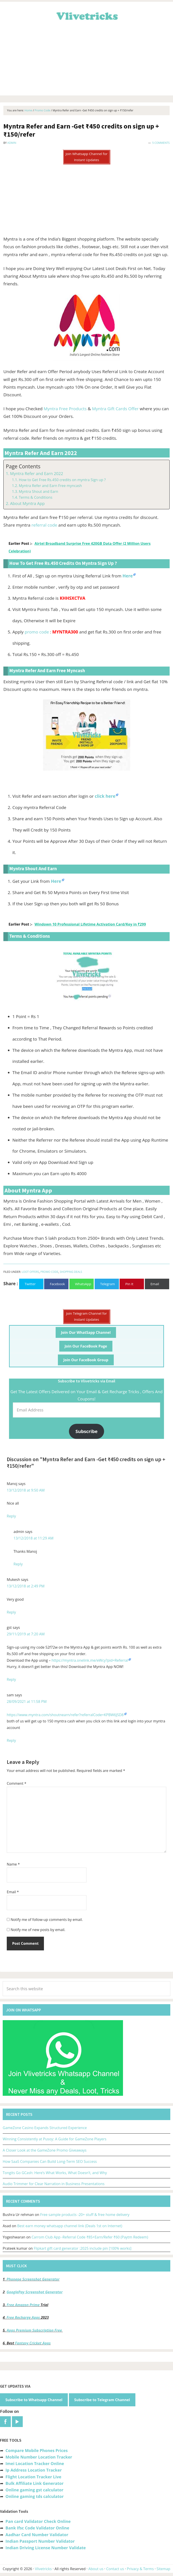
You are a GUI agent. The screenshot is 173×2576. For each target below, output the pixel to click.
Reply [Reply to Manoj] (11, 1516)
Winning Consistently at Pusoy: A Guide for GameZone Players (54, 2139)
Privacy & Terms (140, 2568)
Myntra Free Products (65, 409)
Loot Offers (30, 1272)
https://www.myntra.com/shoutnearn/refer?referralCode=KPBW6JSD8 (65, 1714)
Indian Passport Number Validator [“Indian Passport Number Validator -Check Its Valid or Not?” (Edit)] (40, 2541)
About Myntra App (27, 503)
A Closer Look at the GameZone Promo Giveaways (44, 2150)
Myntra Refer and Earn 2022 (36, 473)
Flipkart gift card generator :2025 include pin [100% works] (83, 2248)
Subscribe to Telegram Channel (102, 2399)
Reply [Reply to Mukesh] (11, 1612)
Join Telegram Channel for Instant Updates (86, 1316)
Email (13, 1891)
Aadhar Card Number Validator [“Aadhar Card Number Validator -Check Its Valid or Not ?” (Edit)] (36, 2534)
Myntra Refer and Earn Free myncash (50, 485)
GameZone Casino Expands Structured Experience (45, 2127)
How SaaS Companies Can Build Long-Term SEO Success (50, 2161)
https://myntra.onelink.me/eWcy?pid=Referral (90, 1660)
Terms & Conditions (35, 497)
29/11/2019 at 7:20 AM (26, 1634)
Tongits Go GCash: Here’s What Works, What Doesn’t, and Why (55, 2172)
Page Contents (23, 466)
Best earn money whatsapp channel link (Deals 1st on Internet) (69, 2225)
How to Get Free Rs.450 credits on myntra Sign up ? (62, 479)
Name (13, 1864)
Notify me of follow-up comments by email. (47, 1919)
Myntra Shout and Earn (38, 491)
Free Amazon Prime (23, 2304)
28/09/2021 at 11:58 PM (27, 1701)
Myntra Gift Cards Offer (115, 409)
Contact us (115, 2568)
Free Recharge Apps (23, 2317)
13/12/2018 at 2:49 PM (26, 1586)
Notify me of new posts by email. (38, 1929)
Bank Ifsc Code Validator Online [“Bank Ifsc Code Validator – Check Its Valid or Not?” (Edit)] (37, 2528)
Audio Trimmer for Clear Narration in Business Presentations (54, 2183)
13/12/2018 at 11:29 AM (33, 1538)
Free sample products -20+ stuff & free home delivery (84, 2214)
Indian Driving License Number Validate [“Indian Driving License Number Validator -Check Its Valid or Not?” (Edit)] (45, 2547)
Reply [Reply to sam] (11, 1740)
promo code (37, 632)
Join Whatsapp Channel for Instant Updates (86, 156)
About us (95, 2568)
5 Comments (161, 143)
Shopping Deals (71, 1272)
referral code (44, 525)
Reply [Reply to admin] (18, 1564)
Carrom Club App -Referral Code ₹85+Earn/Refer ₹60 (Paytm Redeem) (90, 2237)
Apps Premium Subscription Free (35, 2330)
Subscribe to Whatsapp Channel (33, 2399)
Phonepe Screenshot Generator (33, 2279)
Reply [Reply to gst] (11, 1679)
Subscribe (86, 1431)
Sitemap (163, 2568)
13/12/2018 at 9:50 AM (26, 1490)
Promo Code (49, 1272)
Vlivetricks (86, 15)
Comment (16, 1783)
